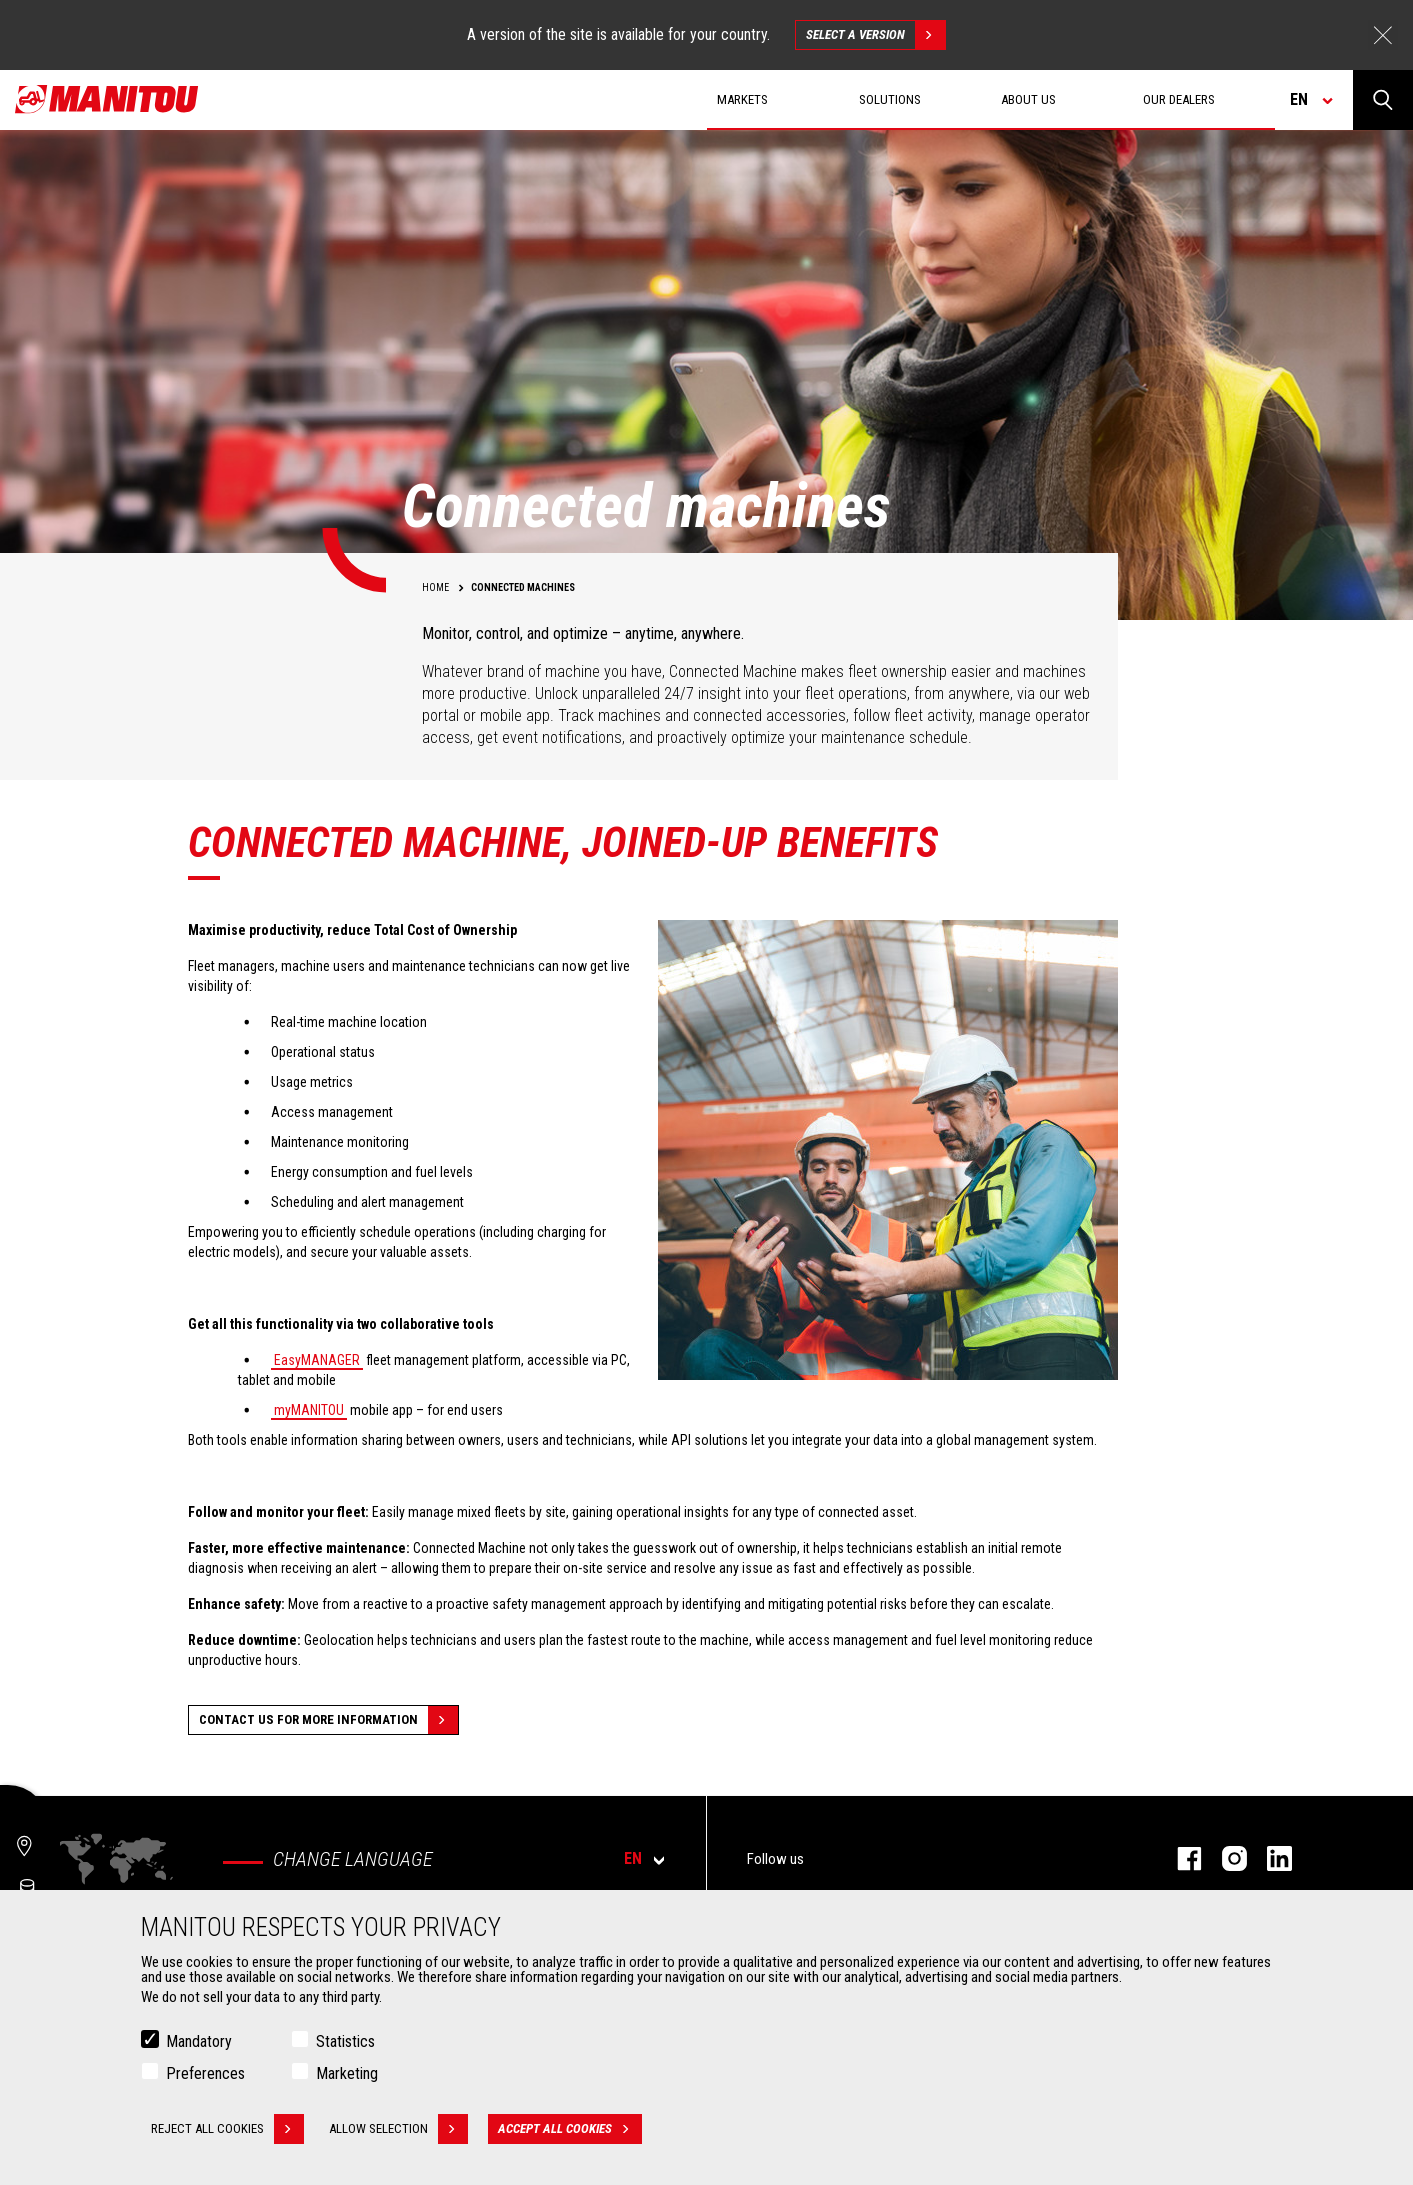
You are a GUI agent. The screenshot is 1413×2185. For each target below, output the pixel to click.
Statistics (345, 2042)
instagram (1224, 1858)
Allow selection (398, 2130)
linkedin (1269, 1858)
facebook (1179, 1858)
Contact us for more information (328, 1720)
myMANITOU (309, 1410)
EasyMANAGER (317, 1360)
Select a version (875, 35)
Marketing (347, 2074)
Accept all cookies (570, 2130)
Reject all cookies (227, 2130)
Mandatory (199, 2042)
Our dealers (1179, 99)
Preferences (205, 2074)
